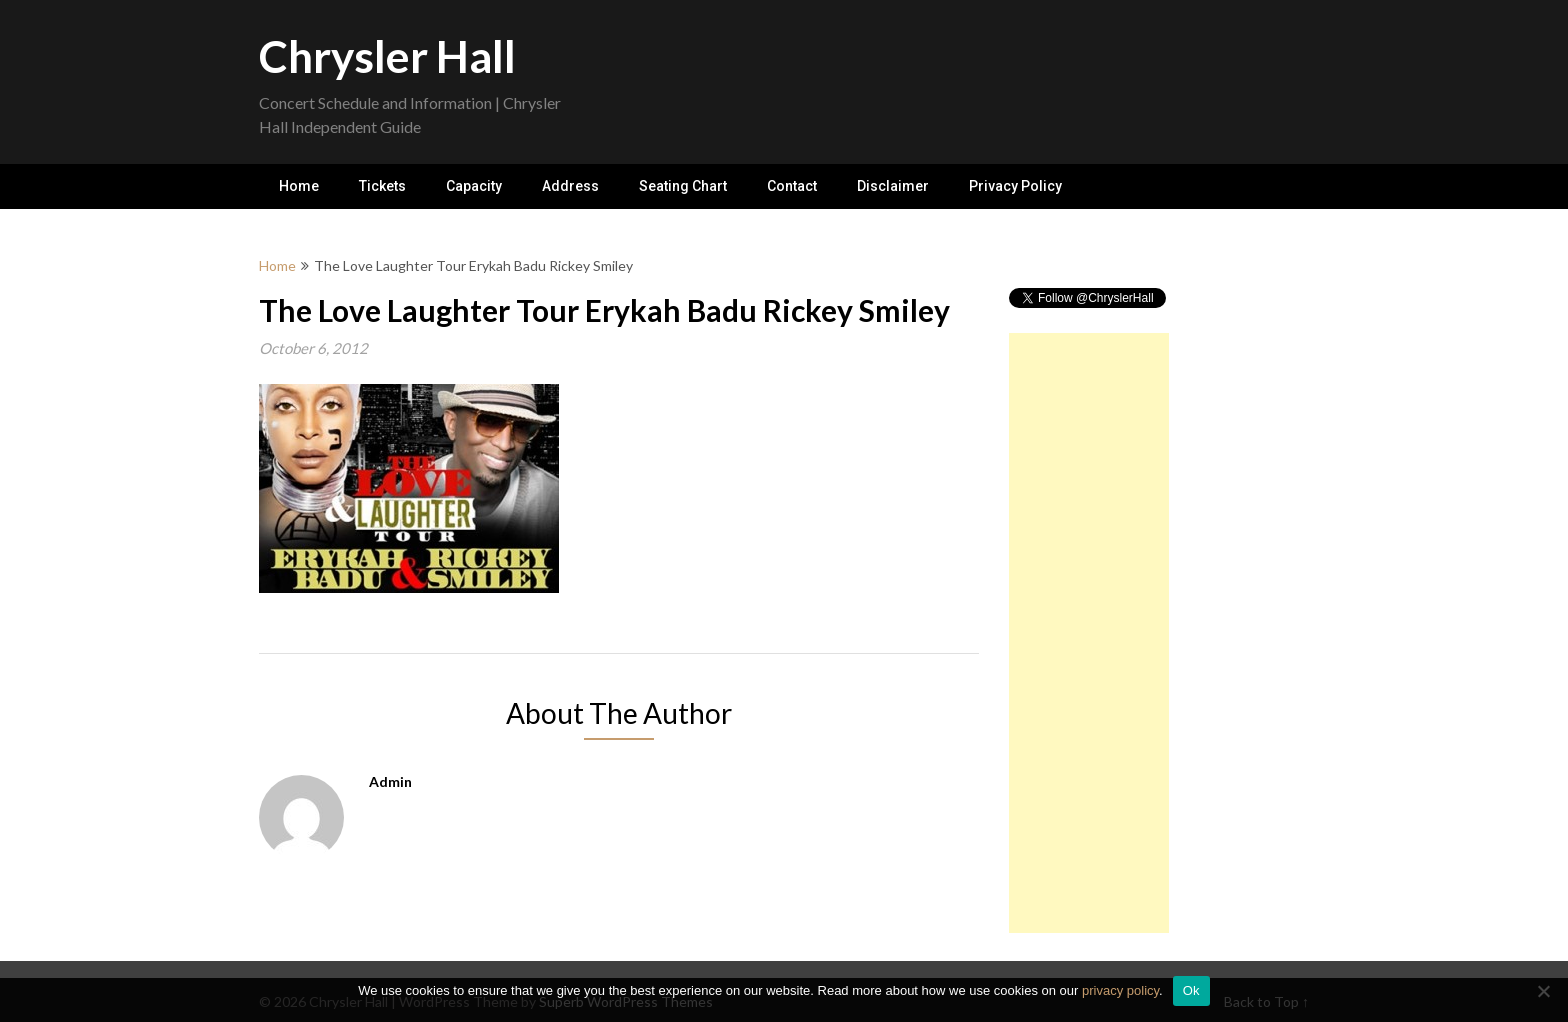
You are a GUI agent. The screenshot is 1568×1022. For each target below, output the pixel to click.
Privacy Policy (1015, 186)
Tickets (382, 186)
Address (570, 186)
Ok (1191, 990)
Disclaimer (893, 186)
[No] (1543, 991)
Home (299, 186)
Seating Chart (683, 186)
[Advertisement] (1089, 633)
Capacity (474, 186)
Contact (792, 186)
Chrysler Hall (387, 56)
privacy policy (1120, 990)
